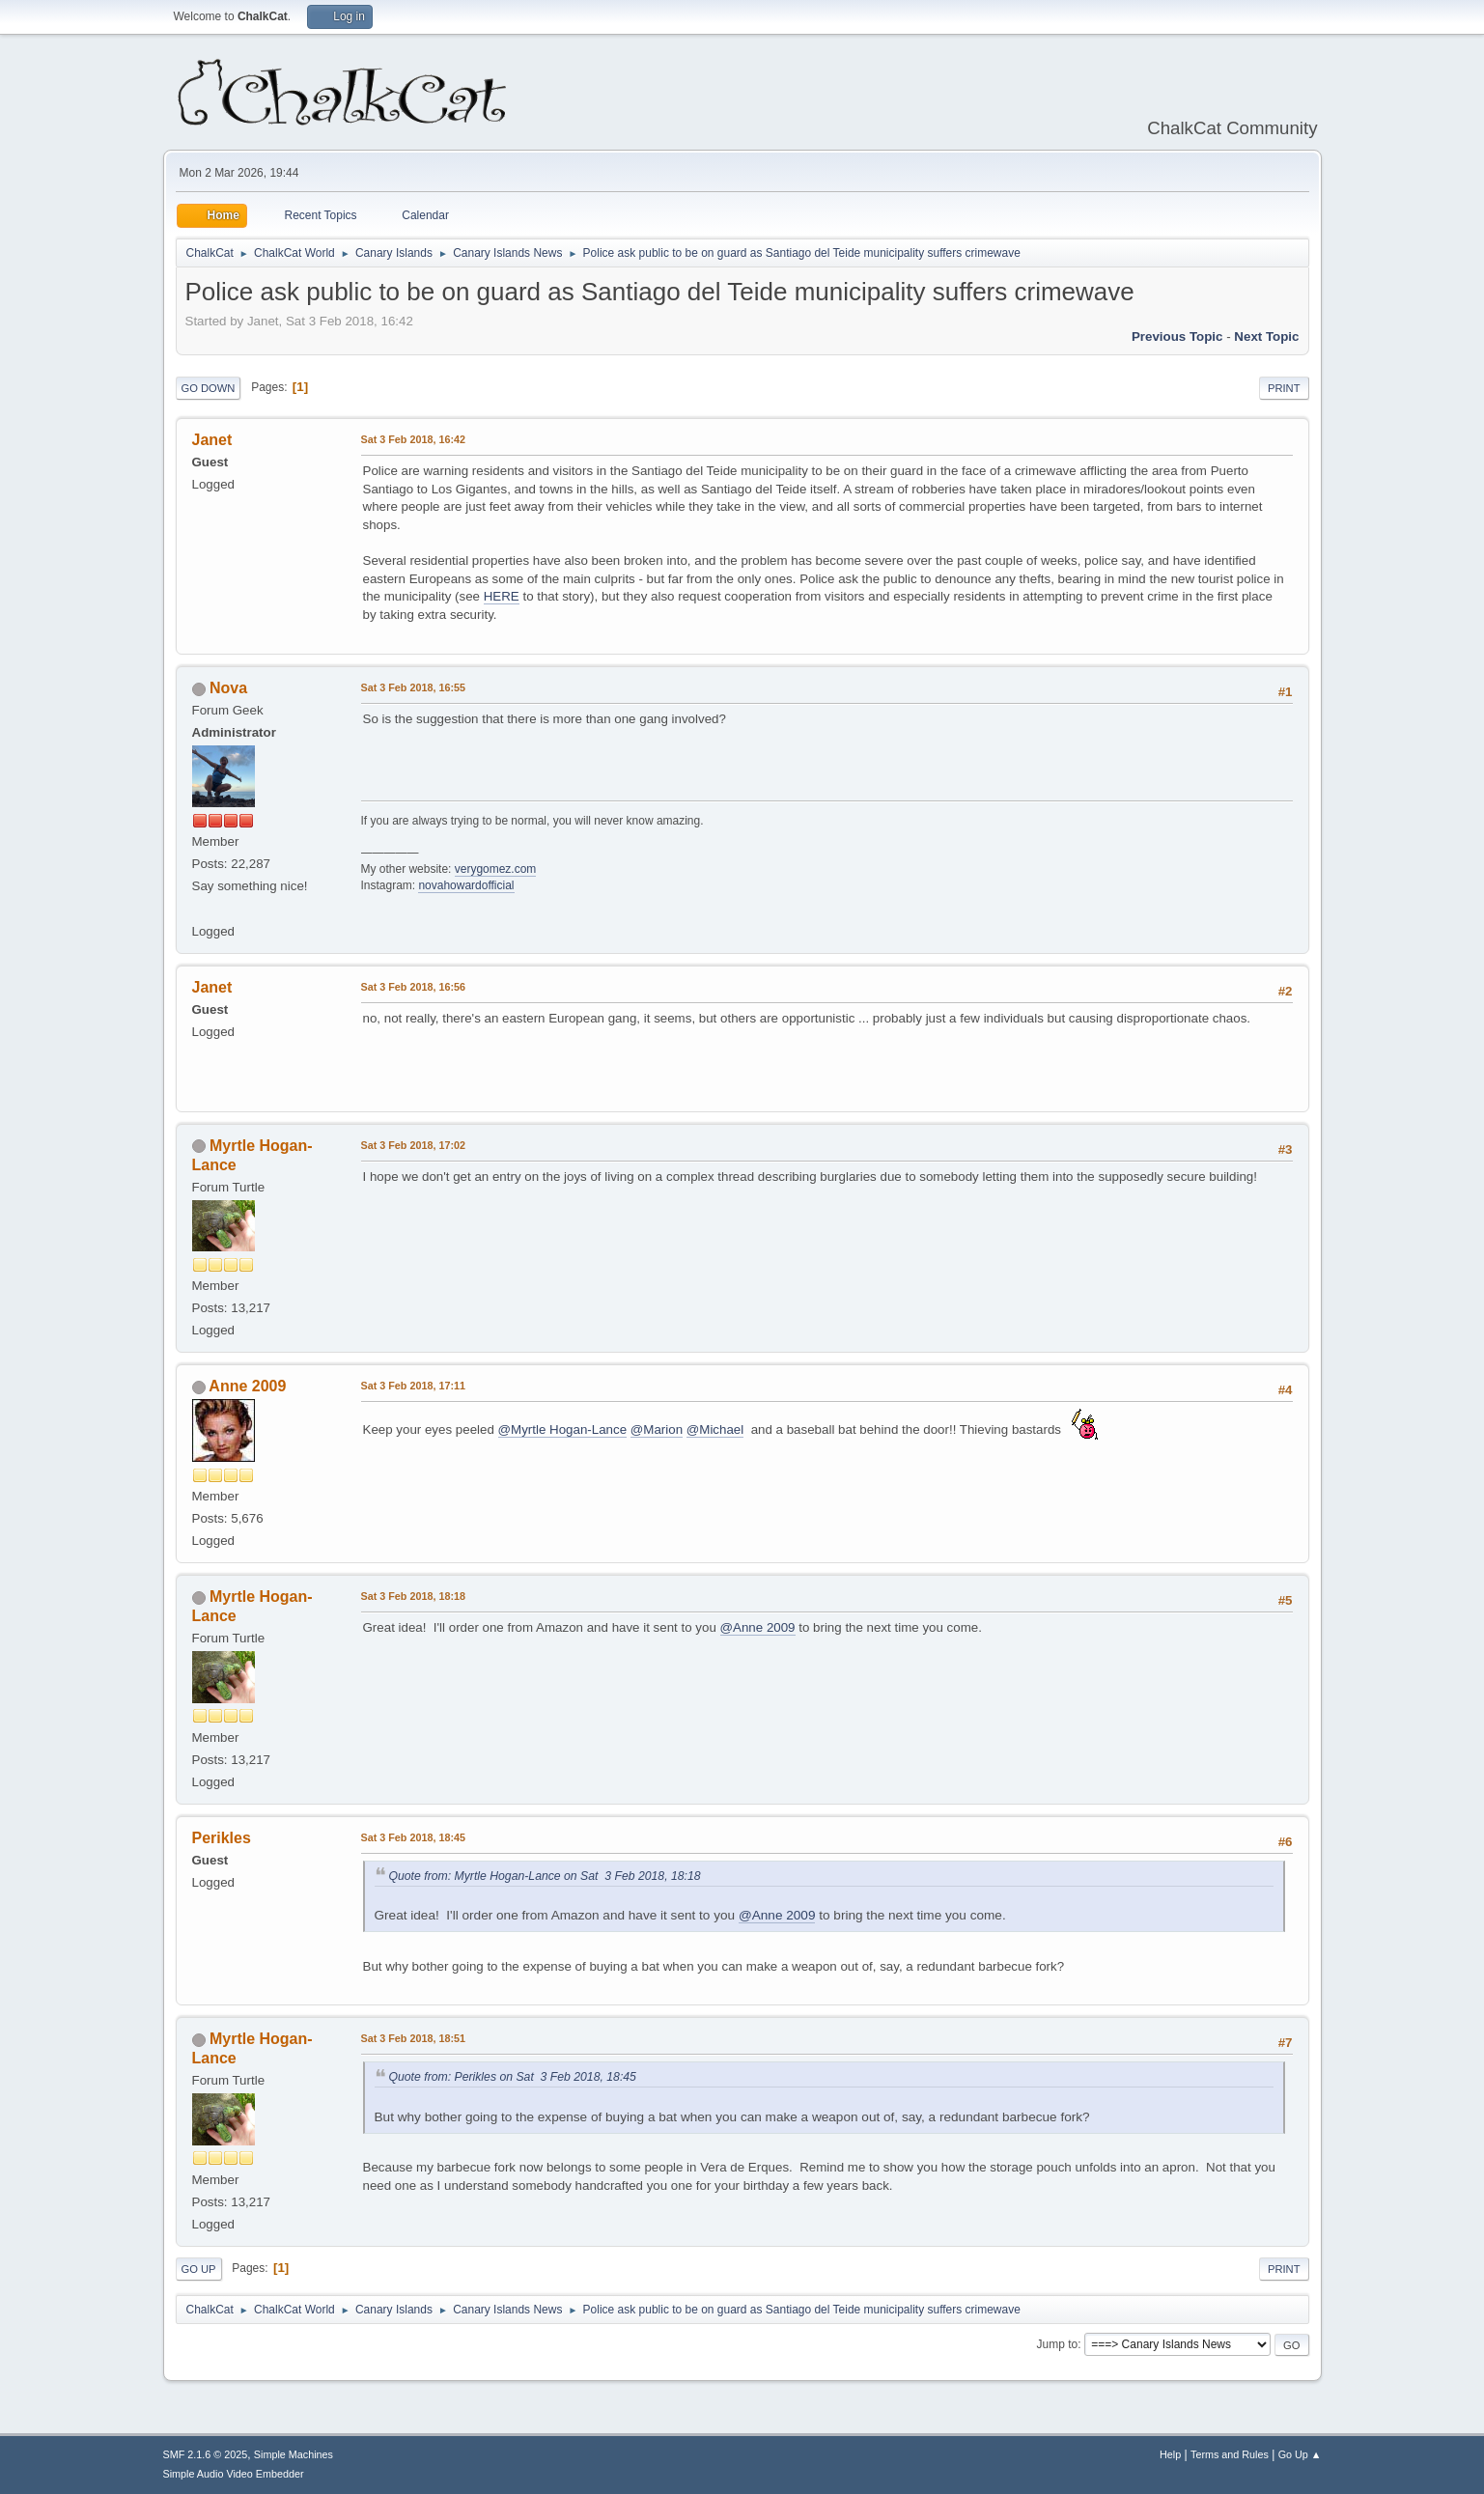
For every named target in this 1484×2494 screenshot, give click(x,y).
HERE (501, 596)
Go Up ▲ (1300, 2454)
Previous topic (1177, 336)
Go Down (209, 388)
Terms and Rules (1229, 2454)
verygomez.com (496, 869)
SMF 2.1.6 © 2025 (205, 2454)
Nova (228, 688)
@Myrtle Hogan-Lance (563, 1429)
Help (1170, 2454)
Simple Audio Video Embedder (233, 2474)
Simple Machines (293, 2454)
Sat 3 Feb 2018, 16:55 (413, 687)
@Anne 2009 (758, 1627)
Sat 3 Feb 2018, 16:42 (413, 439)
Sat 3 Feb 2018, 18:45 (413, 1837)
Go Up (199, 2269)
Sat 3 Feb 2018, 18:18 (413, 1596)
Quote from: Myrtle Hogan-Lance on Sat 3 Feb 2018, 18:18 (545, 1876)
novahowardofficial (466, 885)
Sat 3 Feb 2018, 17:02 (413, 1145)
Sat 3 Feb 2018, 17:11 (413, 1385)
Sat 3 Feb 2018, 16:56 (413, 987)
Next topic (1266, 336)
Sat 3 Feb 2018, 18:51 (413, 2038)
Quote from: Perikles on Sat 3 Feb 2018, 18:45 (512, 2077)
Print (1284, 388)
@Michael (714, 1429)
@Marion (656, 1429)
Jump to (1057, 2344)
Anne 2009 (247, 1386)
